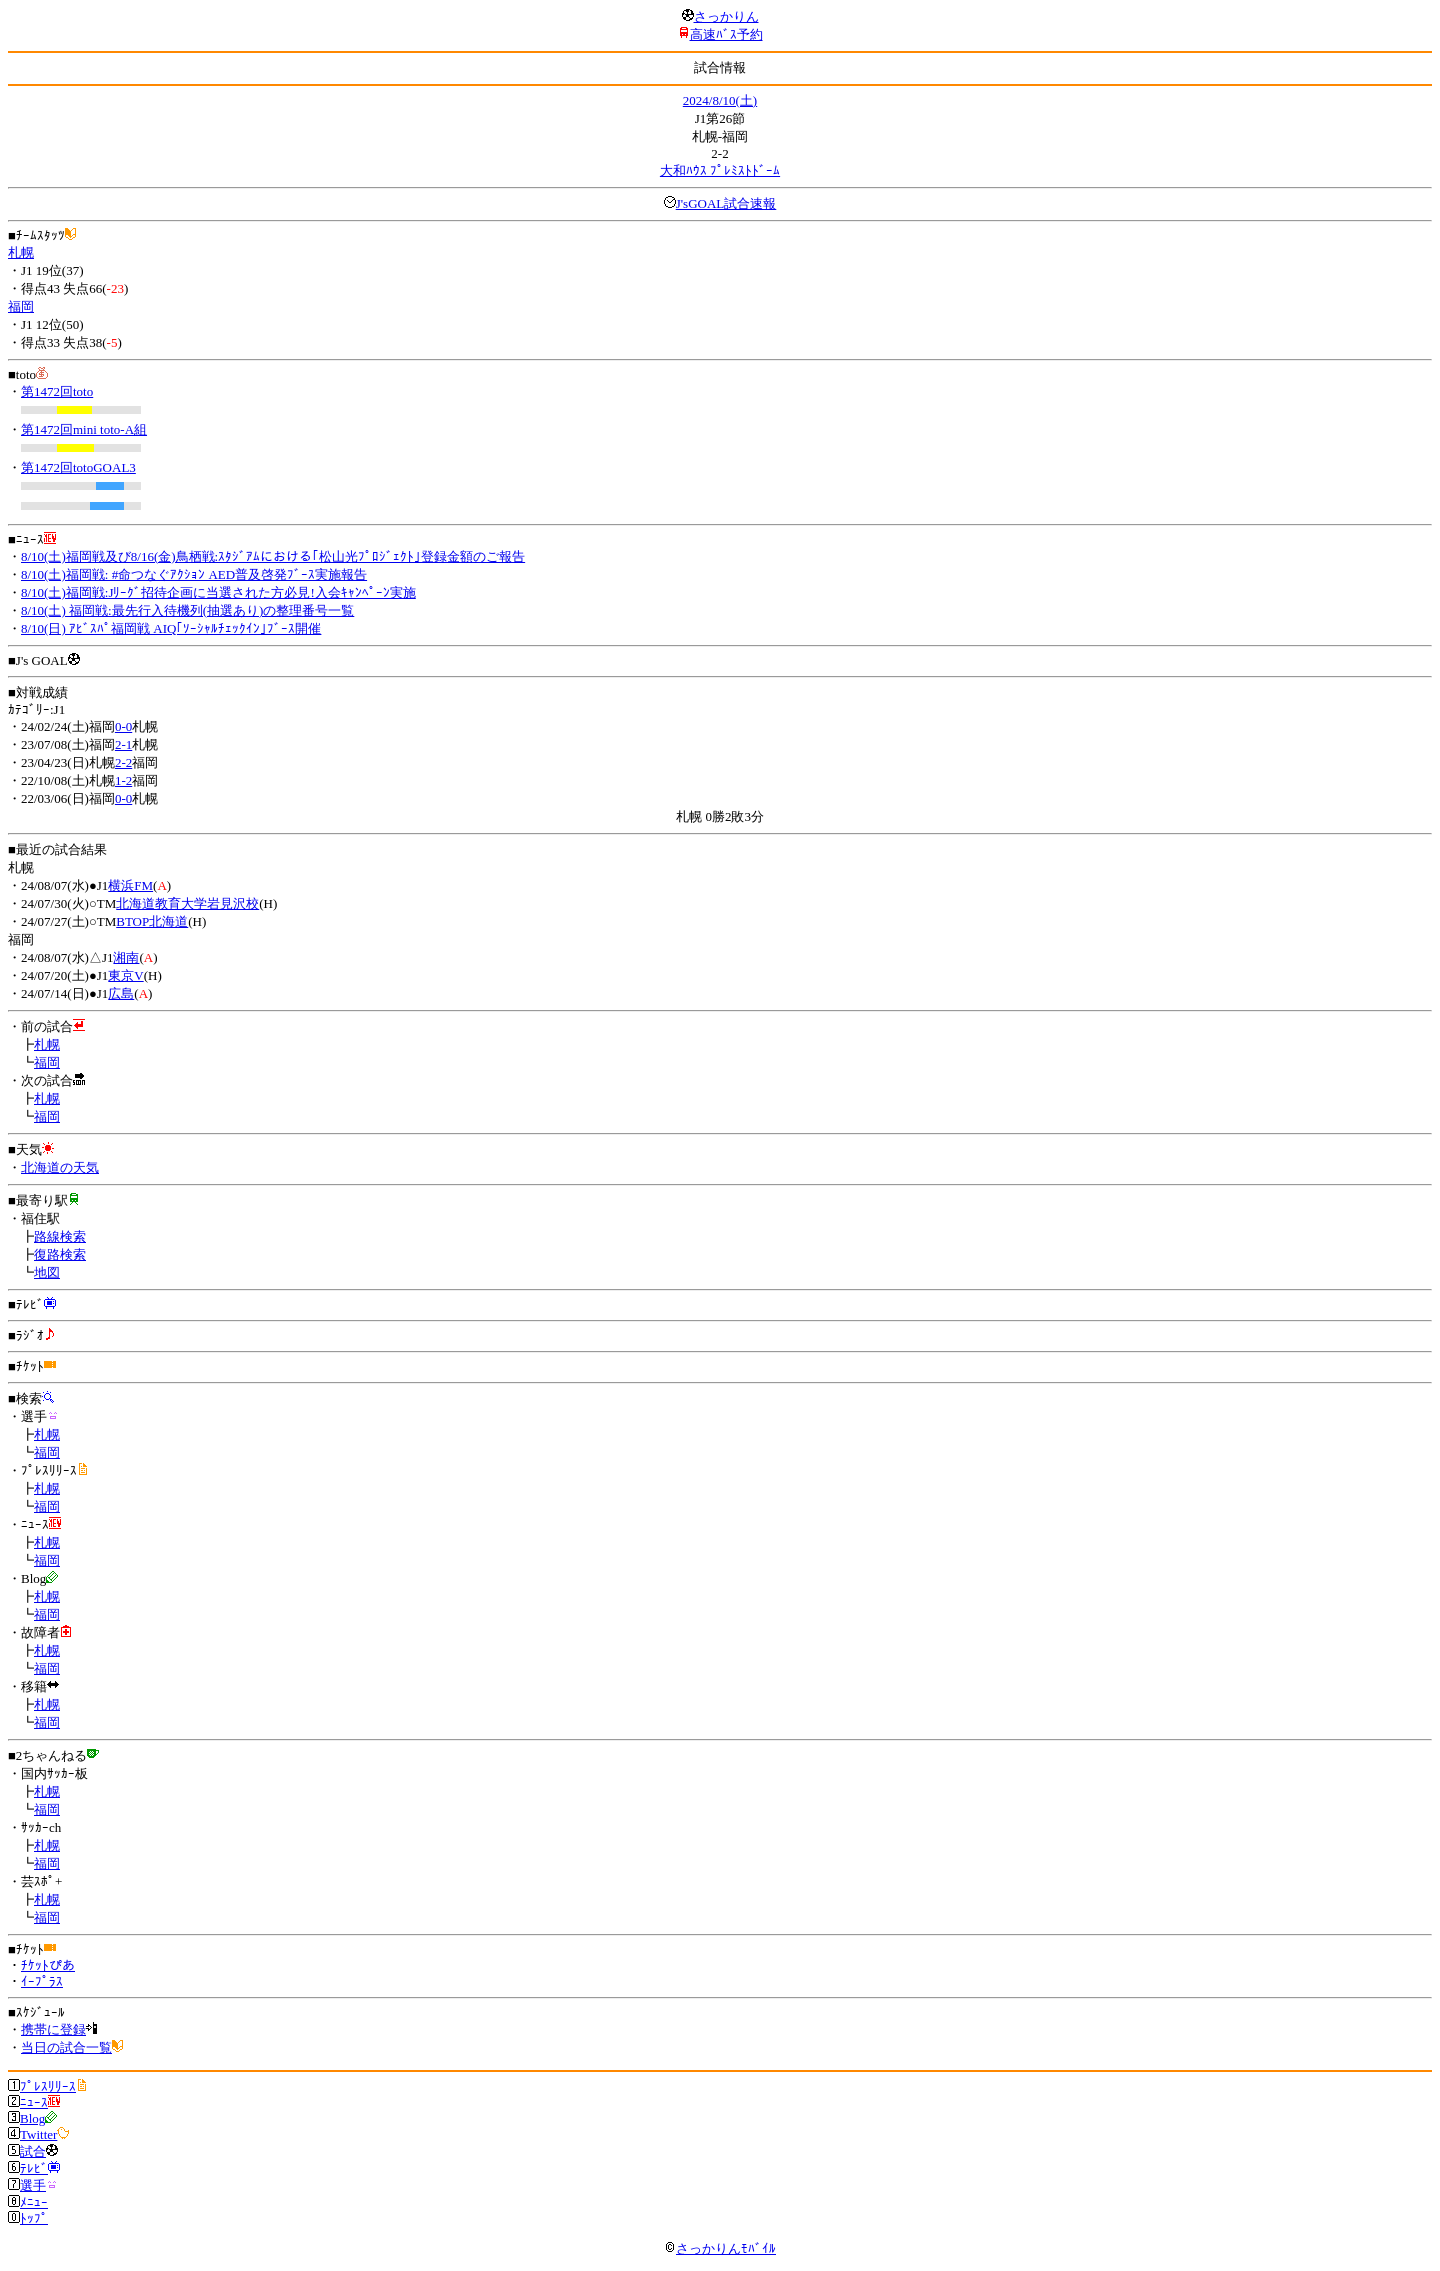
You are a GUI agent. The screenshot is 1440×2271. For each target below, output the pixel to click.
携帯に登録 (53, 2029)
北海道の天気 (60, 1167)
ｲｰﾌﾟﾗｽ (42, 1981)
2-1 (123, 744)
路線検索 (60, 1236)
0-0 (123, 726)
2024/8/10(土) (720, 100)
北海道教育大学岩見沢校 (187, 903)
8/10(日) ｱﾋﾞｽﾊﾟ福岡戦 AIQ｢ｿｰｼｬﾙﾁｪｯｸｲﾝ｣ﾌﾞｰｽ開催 (171, 628)
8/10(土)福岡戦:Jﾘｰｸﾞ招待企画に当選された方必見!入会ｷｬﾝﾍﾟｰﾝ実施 (218, 592)
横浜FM (130, 885)
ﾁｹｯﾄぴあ (48, 1965)
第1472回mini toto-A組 (84, 429)
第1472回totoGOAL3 (78, 467)
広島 (121, 993)
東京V (125, 975)
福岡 (21, 306)
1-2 (123, 780)
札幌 (21, 252)
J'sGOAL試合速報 (726, 203)
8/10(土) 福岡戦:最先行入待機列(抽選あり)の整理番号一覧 (187, 610)
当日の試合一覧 (66, 2047)
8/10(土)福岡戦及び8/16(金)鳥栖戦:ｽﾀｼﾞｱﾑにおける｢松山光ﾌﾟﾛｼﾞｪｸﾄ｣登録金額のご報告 (273, 556)
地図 (47, 1272)
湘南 (126, 957)
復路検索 (60, 1254)
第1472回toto (57, 391)
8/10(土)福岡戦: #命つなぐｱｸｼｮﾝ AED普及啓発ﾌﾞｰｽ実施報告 (194, 574)
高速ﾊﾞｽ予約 (726, 34)
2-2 (123, 762)
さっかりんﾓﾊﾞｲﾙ (720, 2248)
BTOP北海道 (152, 921)
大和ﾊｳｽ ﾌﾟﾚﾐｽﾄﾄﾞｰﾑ (720, 170)
